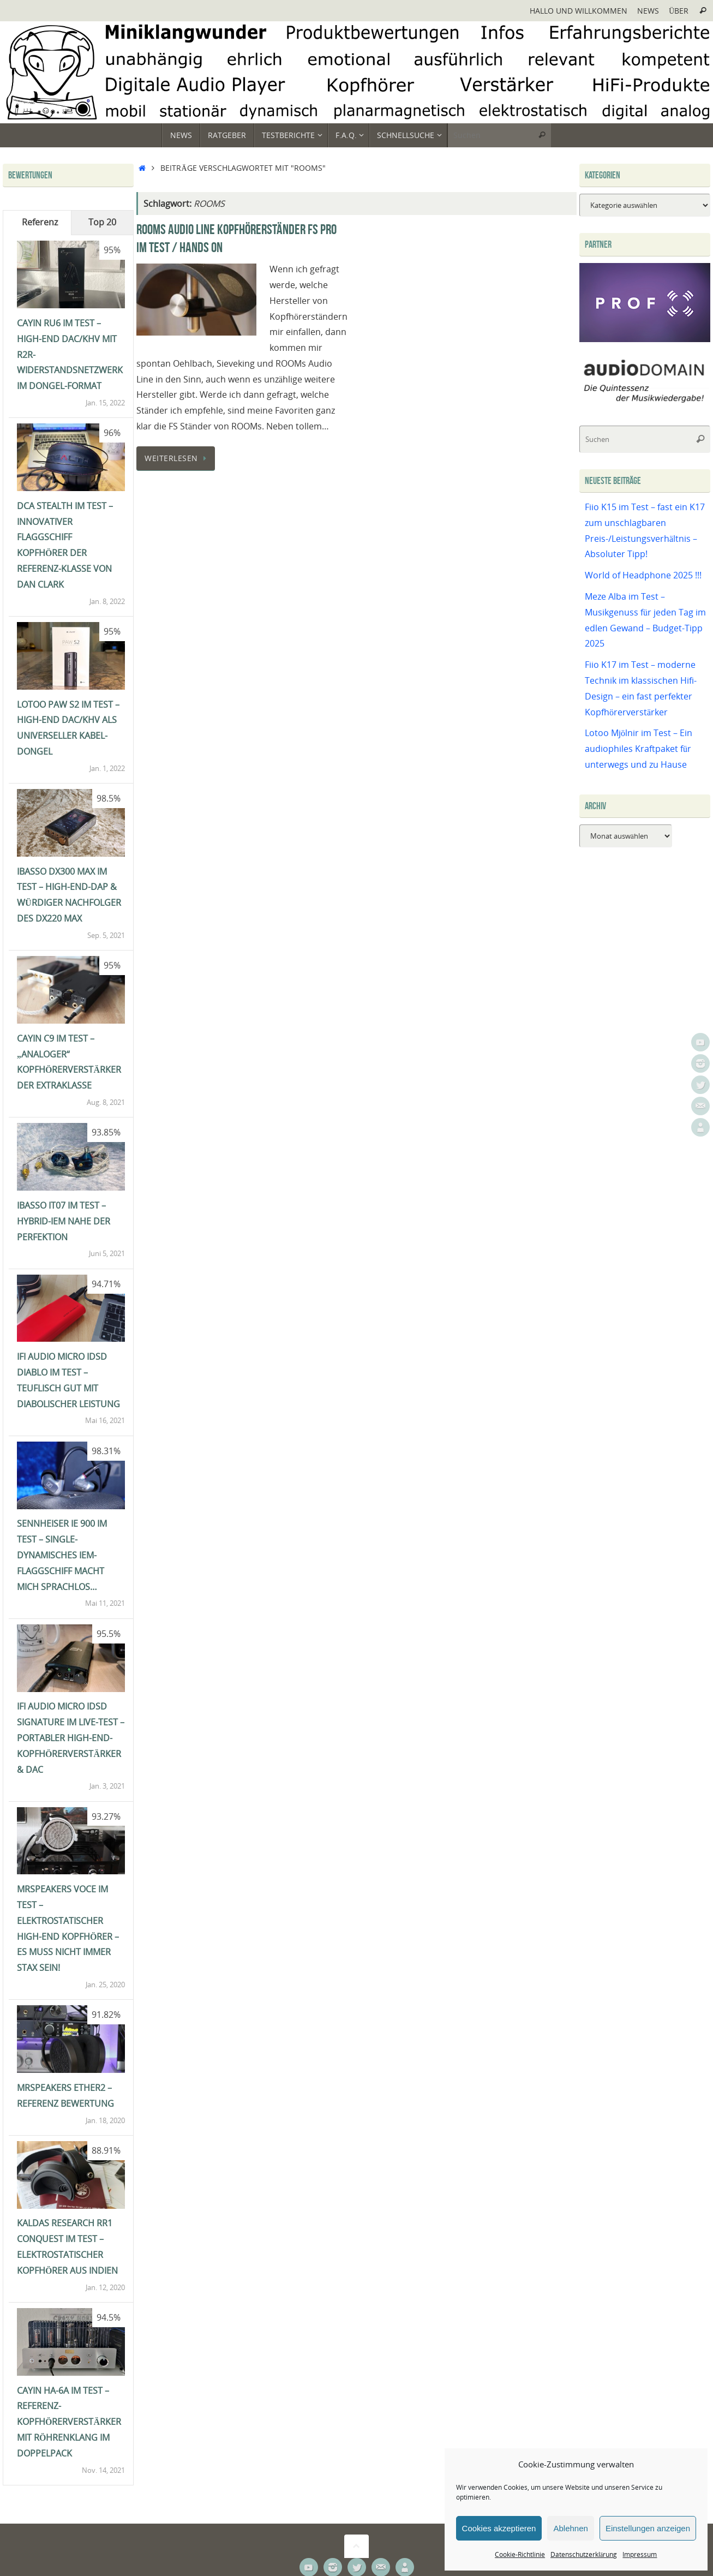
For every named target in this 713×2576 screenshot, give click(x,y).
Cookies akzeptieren (499, 2528)
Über (678, 10)
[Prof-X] (644, 339)
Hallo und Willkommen (578, 10)
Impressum (639, 2554)
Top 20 (102, 222)
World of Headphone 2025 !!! (643, 575)
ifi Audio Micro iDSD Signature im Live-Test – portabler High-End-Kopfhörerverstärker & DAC (70, 1737)
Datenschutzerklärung (583, 2554)
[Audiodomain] (644, 401)
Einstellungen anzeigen (648, 2528)
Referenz (40, 222)
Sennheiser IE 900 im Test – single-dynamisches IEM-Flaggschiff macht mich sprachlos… (62, 1554)
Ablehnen (570, 2528)
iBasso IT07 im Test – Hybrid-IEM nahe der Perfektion (63, 1221)
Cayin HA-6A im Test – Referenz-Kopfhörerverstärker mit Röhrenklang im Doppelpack (69, 2421)
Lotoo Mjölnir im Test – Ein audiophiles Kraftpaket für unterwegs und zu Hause (638, 748)
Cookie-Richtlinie (520, 2554)
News (648, 10)
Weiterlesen (178, 458)
